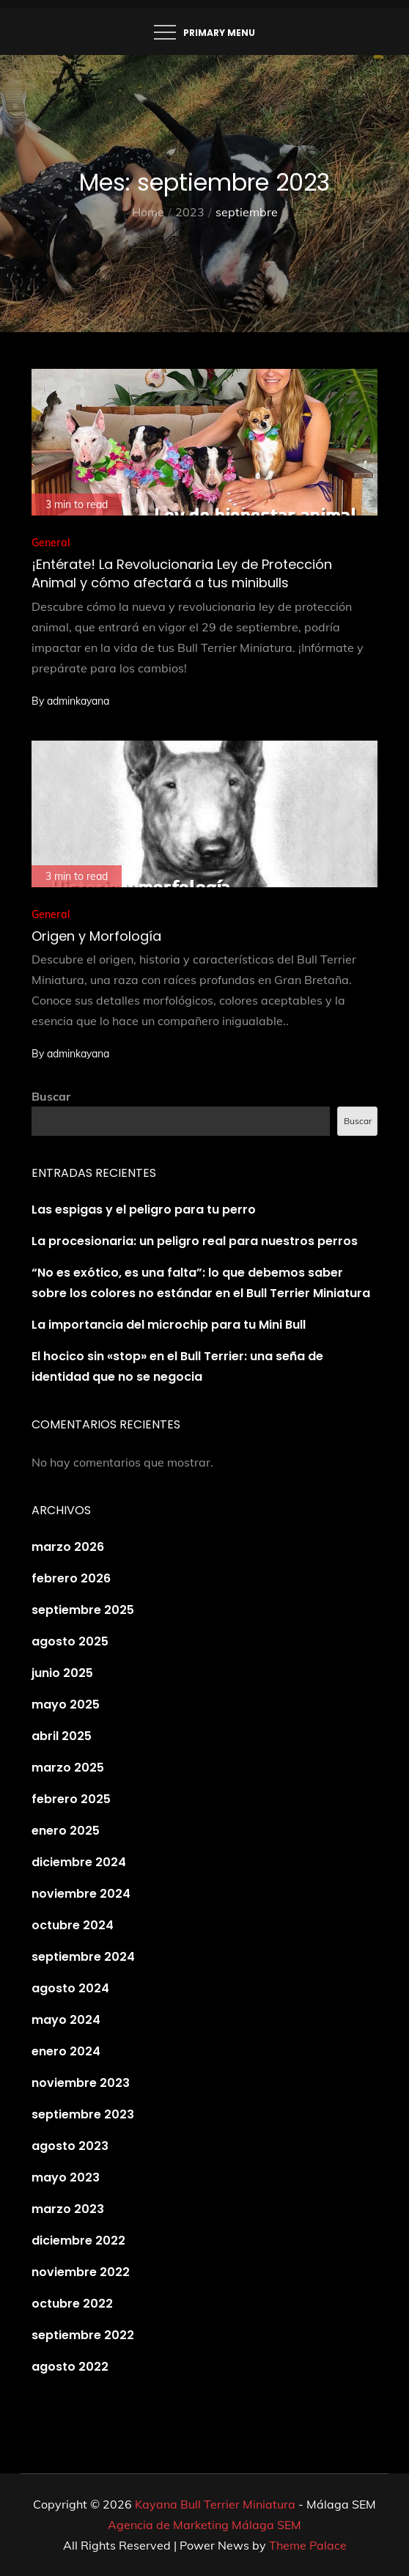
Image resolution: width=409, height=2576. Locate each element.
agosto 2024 (70, 1988)
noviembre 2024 (81, 1893)
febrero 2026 (71, 1578)
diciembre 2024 (79, 1862)
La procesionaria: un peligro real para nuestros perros (195, 1241)
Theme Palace (308, 2545)
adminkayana (78, 701)
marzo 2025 (68, 1767)
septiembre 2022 (83, 2335)
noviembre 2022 (81, 2272)
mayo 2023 (66, 2177)
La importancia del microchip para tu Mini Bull (169, 1324)
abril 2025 (62, 1736)
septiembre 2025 (83, 1609)
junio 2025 (62, 1673)
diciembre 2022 (78, 2240)
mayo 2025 (66, 1704)
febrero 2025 (71, 1799)
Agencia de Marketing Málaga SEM (204, 2524)
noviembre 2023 (81, 2082)
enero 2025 (66, 1830)
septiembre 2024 (83, 1956)
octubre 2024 (73, 1925)
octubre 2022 (72, 2303)
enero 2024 (66, 2051)
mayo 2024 (66, 2019)
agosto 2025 (70, 1641)
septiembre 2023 (83, 2114)
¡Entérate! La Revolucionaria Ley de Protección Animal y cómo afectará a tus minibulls (182, 573)
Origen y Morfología (96, 936)
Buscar (51, 1096)
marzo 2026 (68, 1546)
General (51, 542)
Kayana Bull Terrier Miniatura (215, 2504)
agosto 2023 (70, 2146)
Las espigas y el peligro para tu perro (144, 1209)
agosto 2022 (70, 2366)
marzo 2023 (68, 2209)
